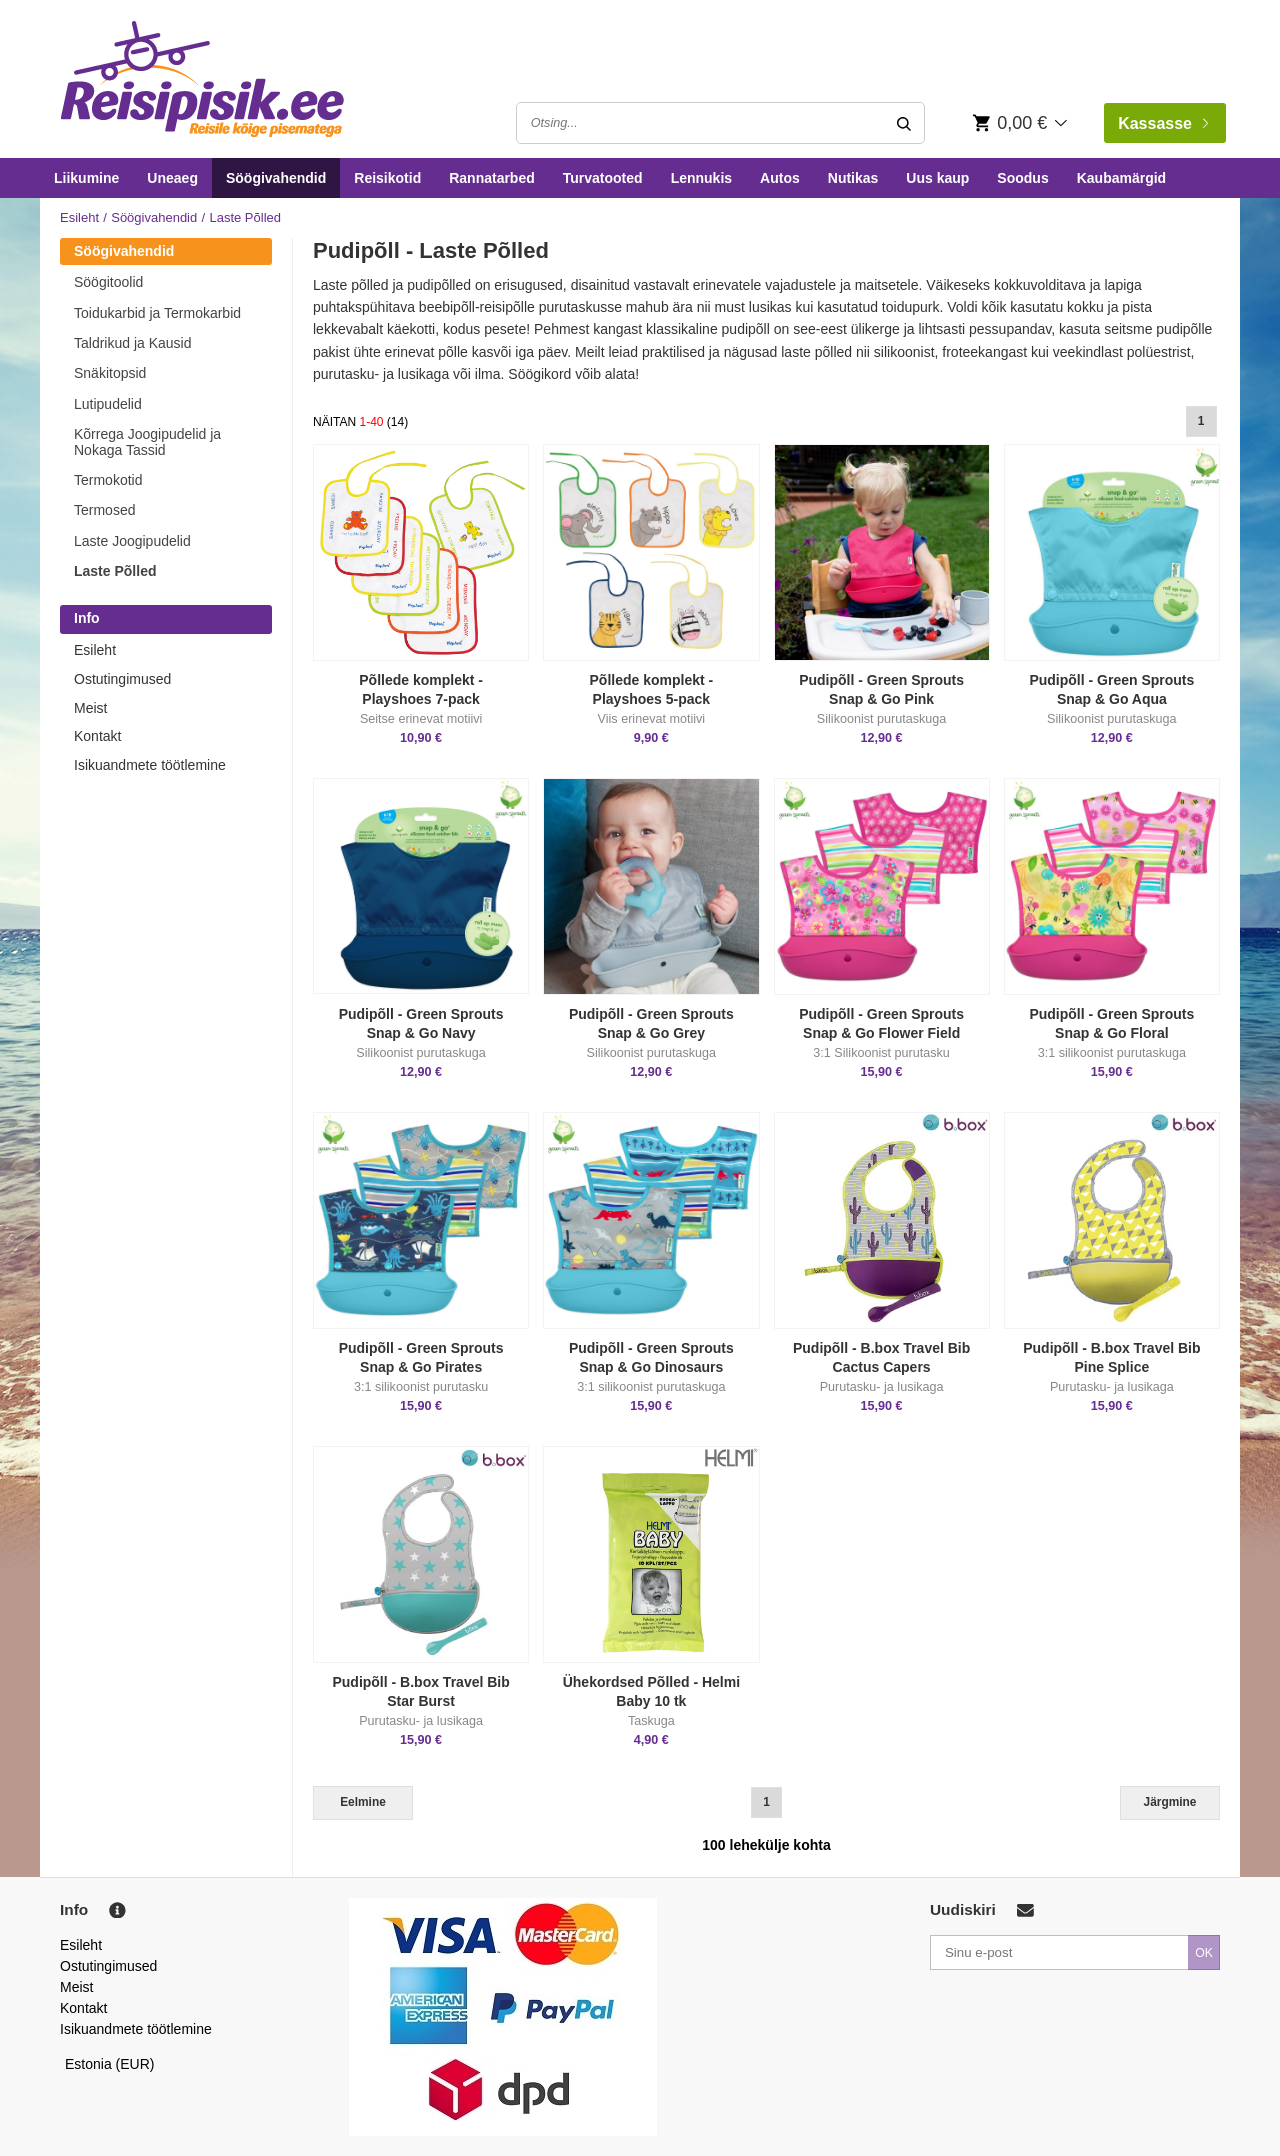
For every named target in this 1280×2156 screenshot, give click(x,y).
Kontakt (97, 736)
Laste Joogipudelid (132, 541)
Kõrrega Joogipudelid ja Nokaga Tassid (147, 441)
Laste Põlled (115, 571)
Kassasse (1163, 123)
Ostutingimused (122, 679)
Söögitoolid (108, 282)
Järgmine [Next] (1170, 1802)
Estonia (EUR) (110, 2064)
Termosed (104, 510)
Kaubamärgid (1121, 178)
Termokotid (108, 480)
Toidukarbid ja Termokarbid (157, 313)
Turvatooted (603, 178)
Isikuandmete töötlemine (150, 765)
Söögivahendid (276, 178)
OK (1204, 1953)
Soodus (1022, 178)
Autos (780, 178)
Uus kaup (937, 178)
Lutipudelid (108, 404)
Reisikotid (387, 178)
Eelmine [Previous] (363, 1802)
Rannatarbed (492, 178)
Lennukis (701, 178)
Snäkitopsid (110, 373)
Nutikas (853, 178)
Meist (90, 708)
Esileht (79, 217)
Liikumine (86, 178)
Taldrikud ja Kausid (133, 343)
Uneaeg (172, 178)
